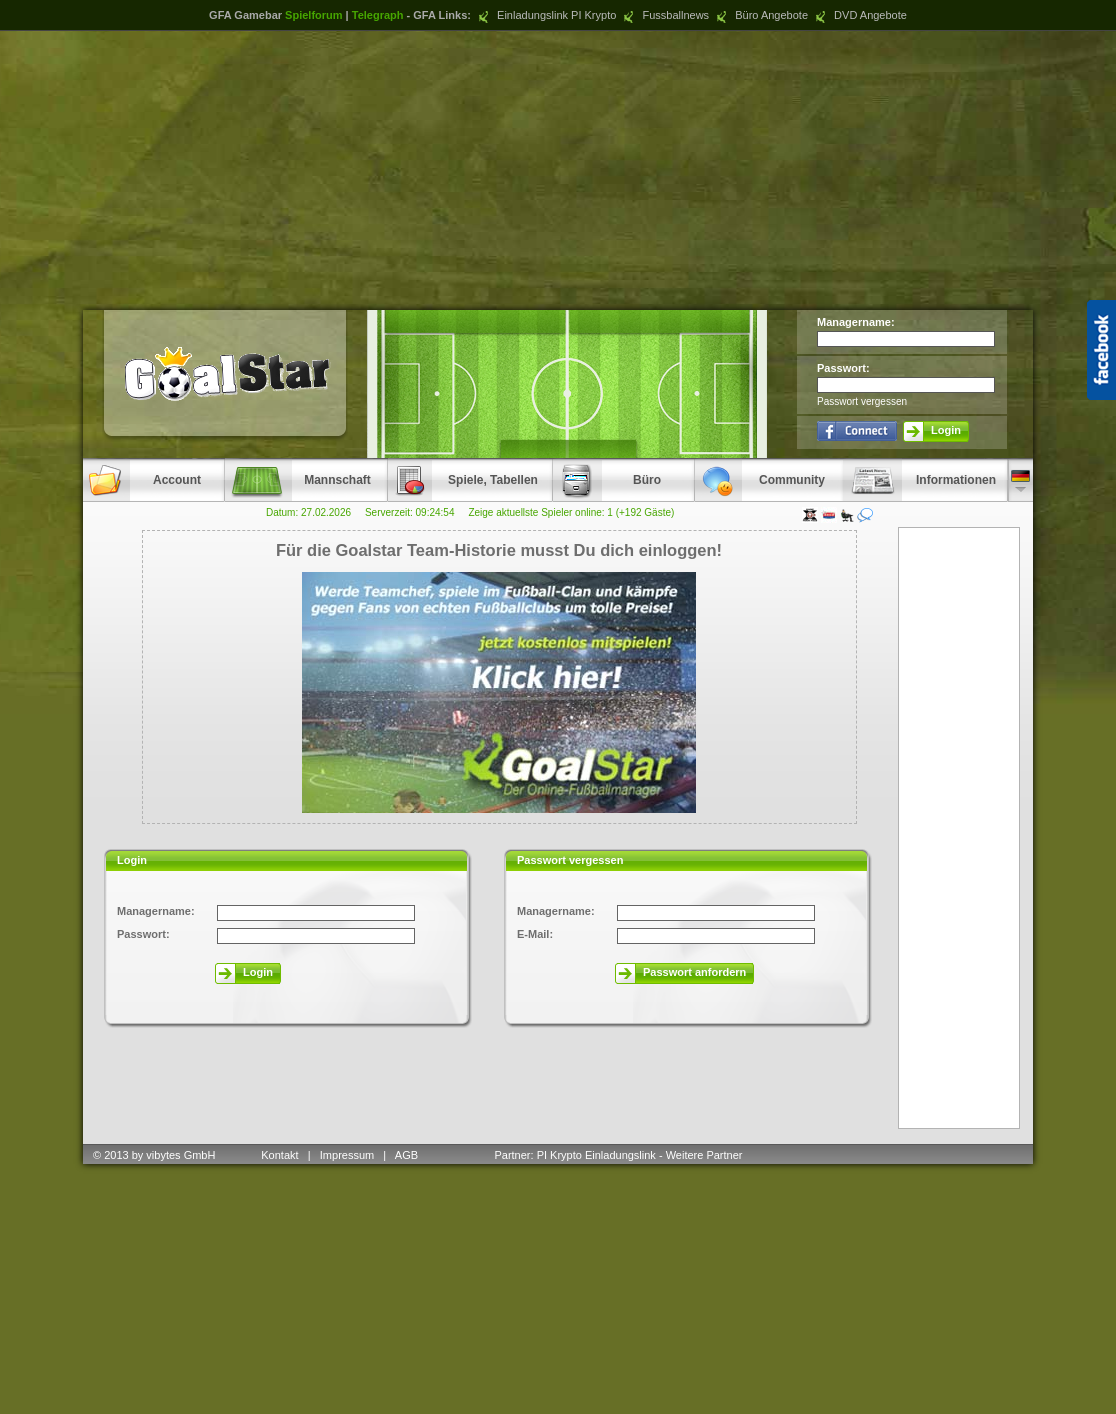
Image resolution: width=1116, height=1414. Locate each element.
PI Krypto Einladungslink (596, 1155)
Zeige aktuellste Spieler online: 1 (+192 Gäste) (571, 512)
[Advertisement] (558, 170)
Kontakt (279, 1155)
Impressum (347, 1155)
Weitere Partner (704, 1155)
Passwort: (843, 368)
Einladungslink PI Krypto (545, 15)
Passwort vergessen (862, 401)
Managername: (856, 322)
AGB (408, 1155)
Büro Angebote (760, 15)
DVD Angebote (859, 15)
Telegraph (378, 15)
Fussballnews (664, 15)
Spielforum (313, 15)
